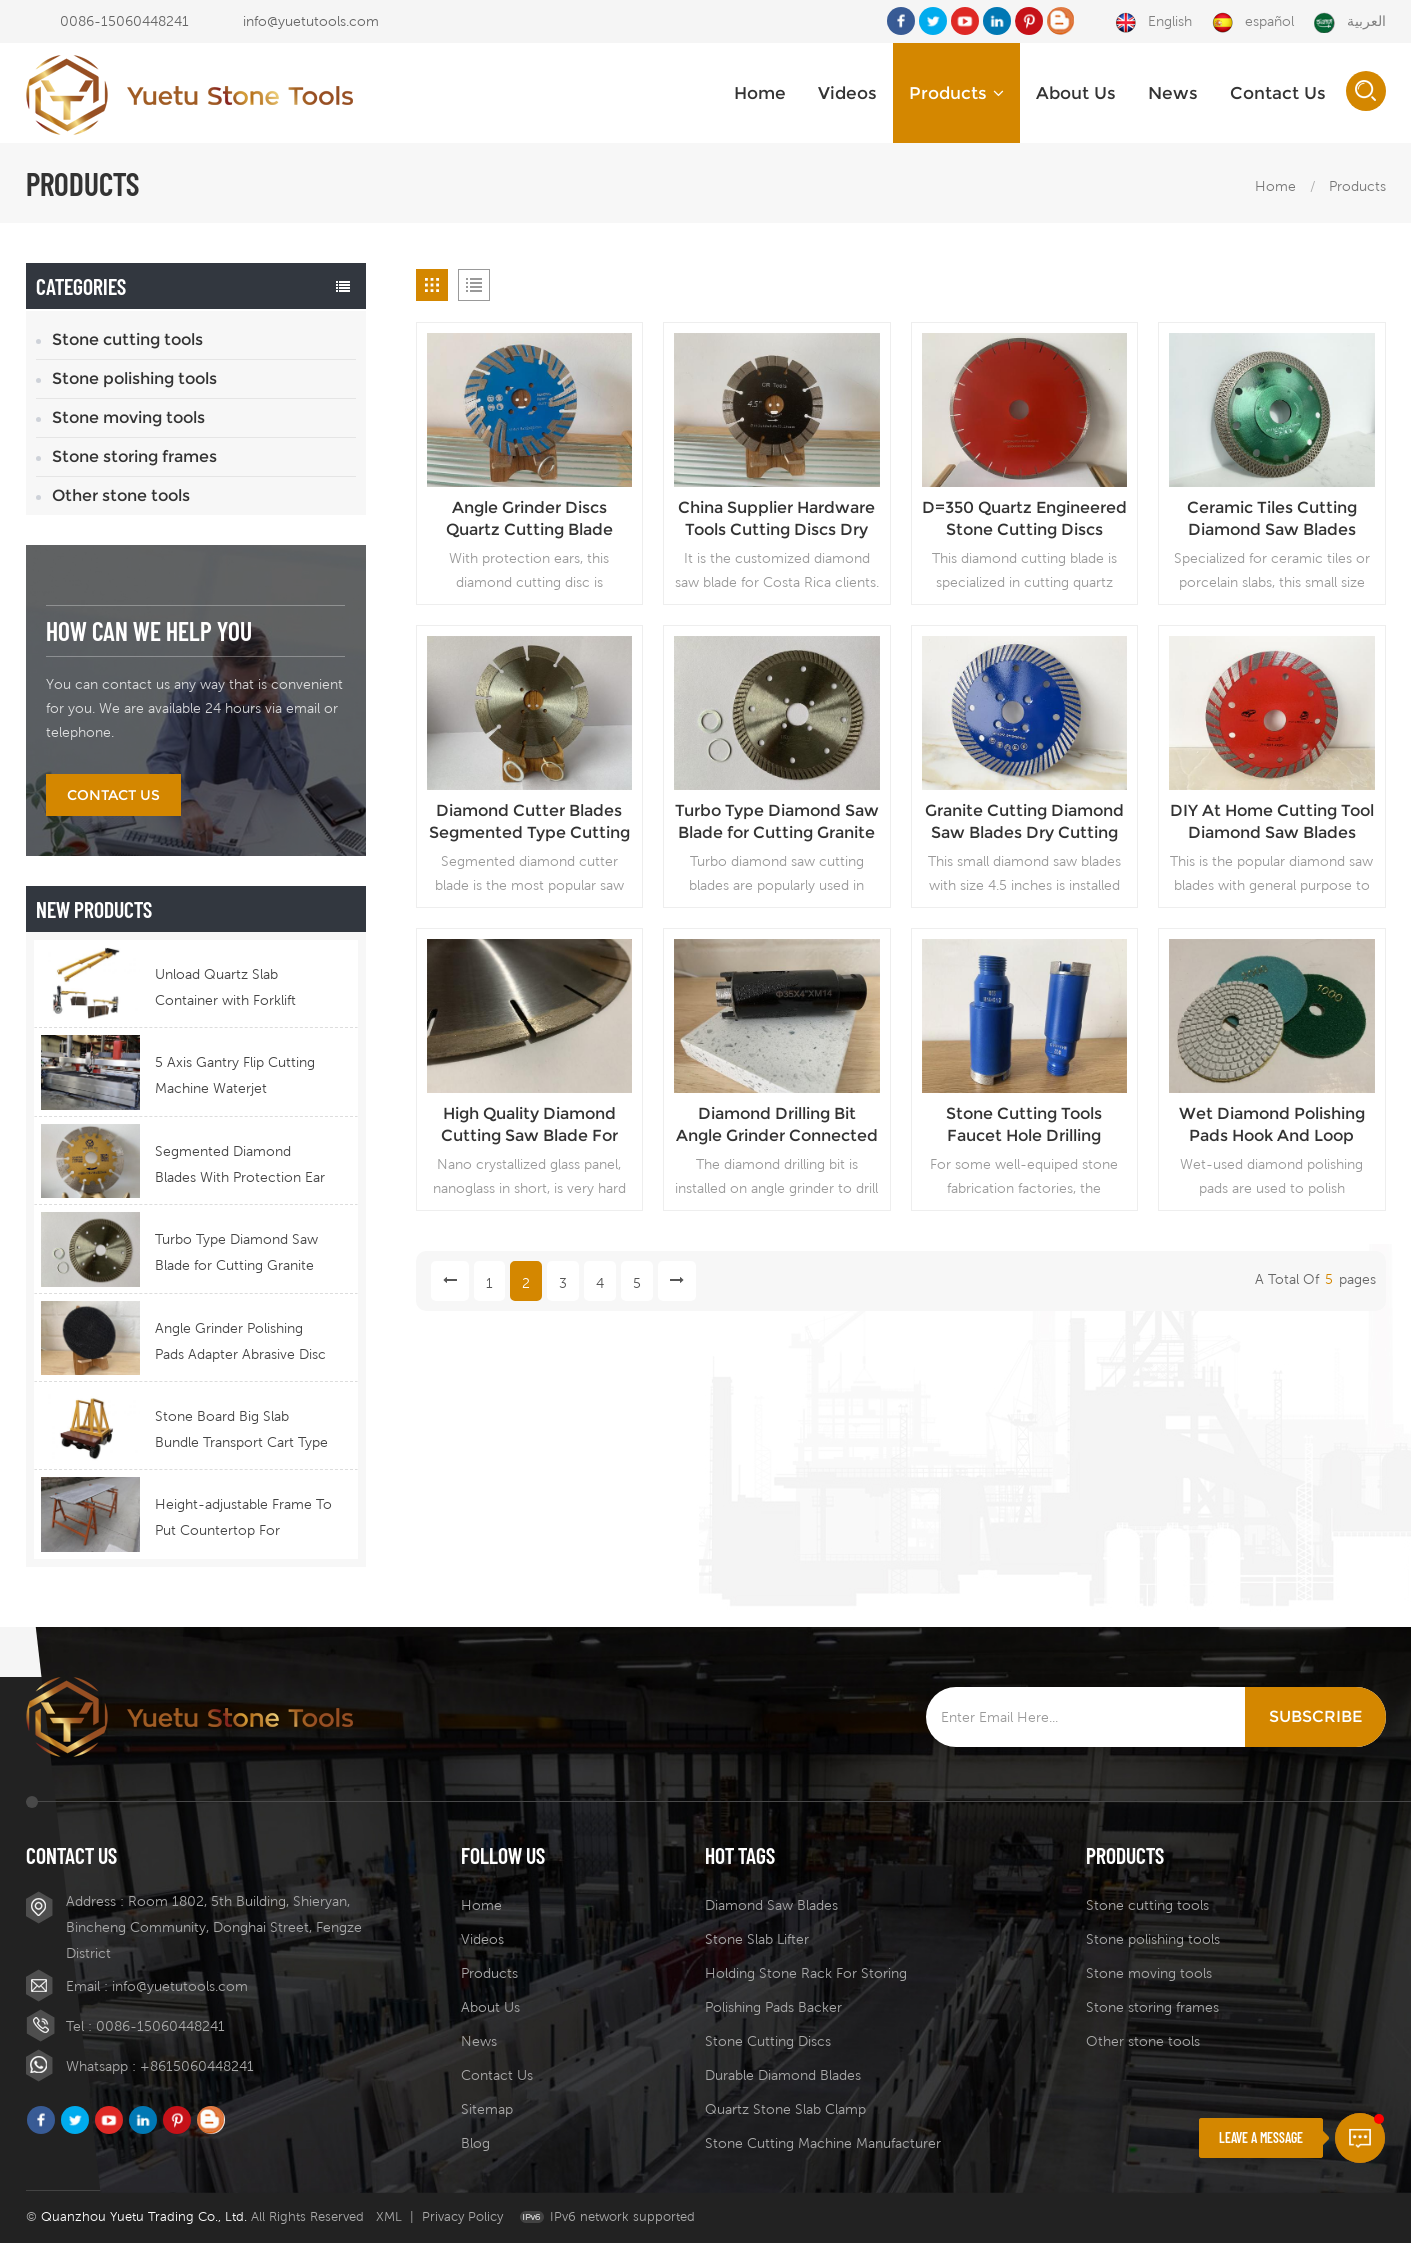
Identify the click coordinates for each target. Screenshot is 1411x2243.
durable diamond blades (783, 2075)
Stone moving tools (128, 417)
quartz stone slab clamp (785, 2109)
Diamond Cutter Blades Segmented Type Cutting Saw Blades (529, 822)
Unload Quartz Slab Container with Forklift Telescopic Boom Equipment (225, 989)
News (1173, 93)
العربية (1350, 22)
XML (389, 2216)
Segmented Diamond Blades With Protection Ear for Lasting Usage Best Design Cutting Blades (240, 1166)
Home (760, 93)
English (1153, 22)
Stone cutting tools (127, 339)
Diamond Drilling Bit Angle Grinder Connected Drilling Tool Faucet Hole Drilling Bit (777, 1125)
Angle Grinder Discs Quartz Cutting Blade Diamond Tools (529, 519)
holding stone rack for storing (806, 1973)
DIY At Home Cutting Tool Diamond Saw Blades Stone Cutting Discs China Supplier (1272, 822)
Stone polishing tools (134, 378)
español (1253, 22)
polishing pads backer (773, 2007)
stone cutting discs (768, 2041)
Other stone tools (121, 495)
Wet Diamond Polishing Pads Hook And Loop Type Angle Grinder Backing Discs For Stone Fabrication (1271, 1125)
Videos (847, 93)
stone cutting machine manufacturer (823, 2143)
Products (956, 93)
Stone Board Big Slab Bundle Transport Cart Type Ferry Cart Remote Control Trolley (241, 1431)
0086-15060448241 (124, 21)
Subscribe (1315, 1716)
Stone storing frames (134, 456)
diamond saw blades (771, 1905)
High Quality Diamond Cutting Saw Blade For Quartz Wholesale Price (529, 1125)
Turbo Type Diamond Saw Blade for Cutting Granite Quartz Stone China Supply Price (241, 1254)
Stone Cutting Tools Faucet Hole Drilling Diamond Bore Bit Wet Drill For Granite (1024, 1125)
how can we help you (149, 630)
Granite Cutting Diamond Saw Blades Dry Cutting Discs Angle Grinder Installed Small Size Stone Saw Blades (1024, 822)
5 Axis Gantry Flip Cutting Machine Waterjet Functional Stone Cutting (235, 1077)
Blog (475, 2143)
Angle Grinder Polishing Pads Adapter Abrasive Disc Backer (240, 1343)
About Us (1076, 93)
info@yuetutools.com (311, 21)
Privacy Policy (462, 2216)
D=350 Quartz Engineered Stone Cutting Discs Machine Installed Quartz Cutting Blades (1024, 519)
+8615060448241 (197, 2066)
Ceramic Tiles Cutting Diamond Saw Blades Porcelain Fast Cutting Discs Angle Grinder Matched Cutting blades (1271, 519)
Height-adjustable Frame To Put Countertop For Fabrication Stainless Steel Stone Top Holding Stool (243, 1519)
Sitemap (487, 2109)
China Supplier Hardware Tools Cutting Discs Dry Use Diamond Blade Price (777, 519)
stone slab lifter (757, 1939)
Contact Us (1278, 93)
